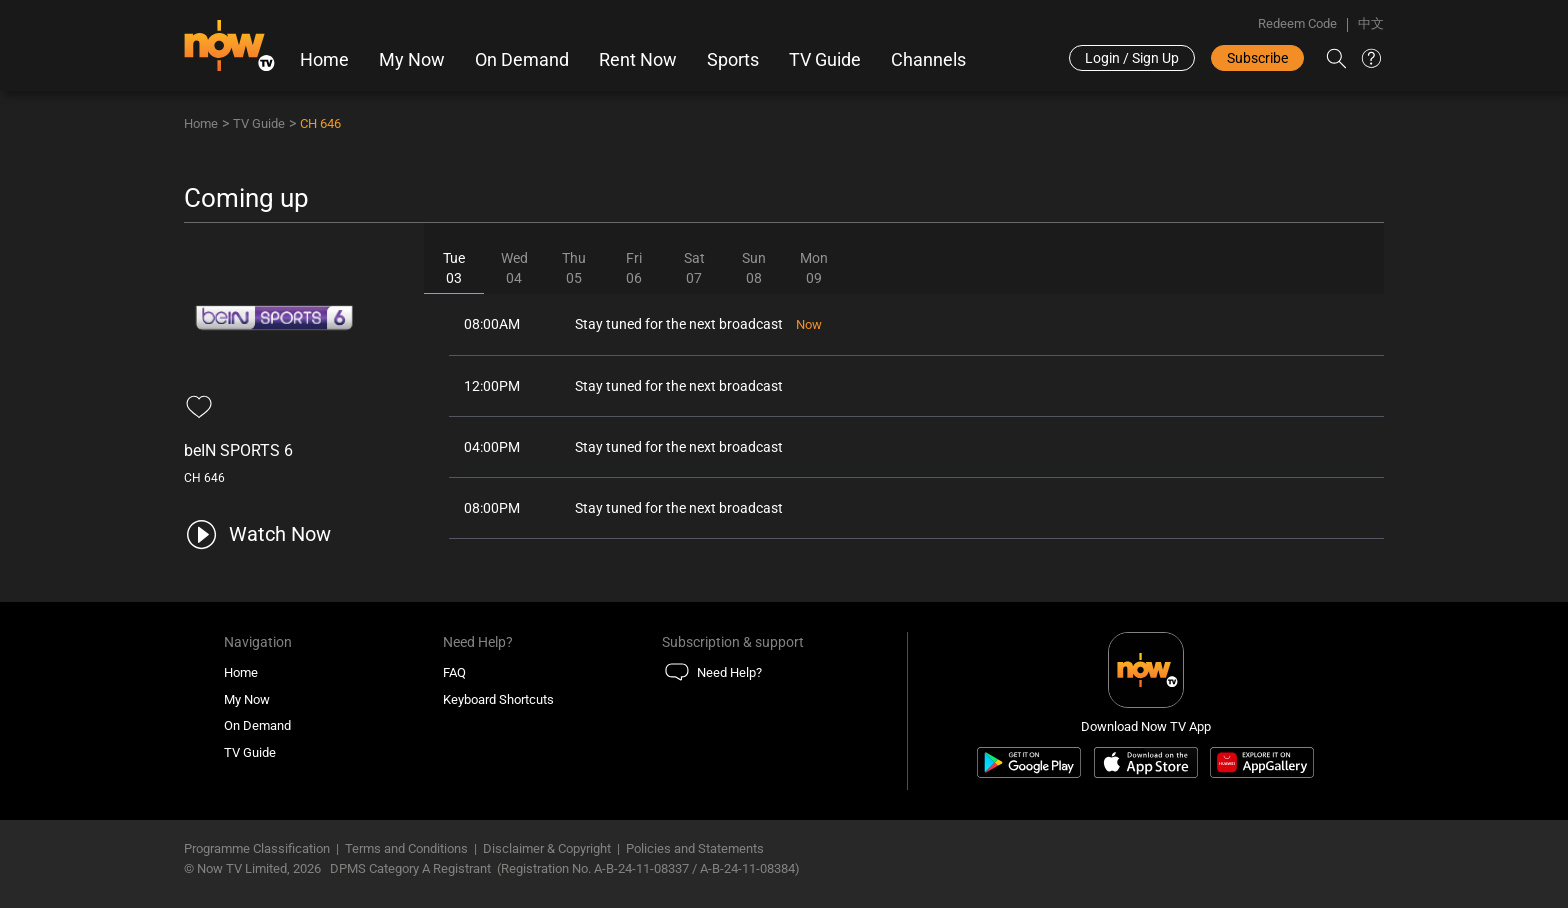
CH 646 (320, 123)
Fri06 (634, 268)
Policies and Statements (695, 848)
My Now (412, 60)
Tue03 (454, 268)
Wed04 (514, 268)
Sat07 (694, 268)
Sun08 (754, 268)
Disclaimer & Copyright (547, 848)
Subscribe (1257, 58)
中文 (1371, 23)
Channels (928, 60)
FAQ (454, 672)
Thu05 (574, 268)
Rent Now (638, 60)
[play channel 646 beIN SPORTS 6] (257, 534)
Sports (733, 60)
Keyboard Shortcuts (498, 699)
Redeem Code (1297, 23)
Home (324, 60)
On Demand (522, 60)
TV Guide (825, 60)
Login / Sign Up (1132, 58)
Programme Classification (257, 848)
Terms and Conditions (406, 848)
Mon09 (814, 268)
